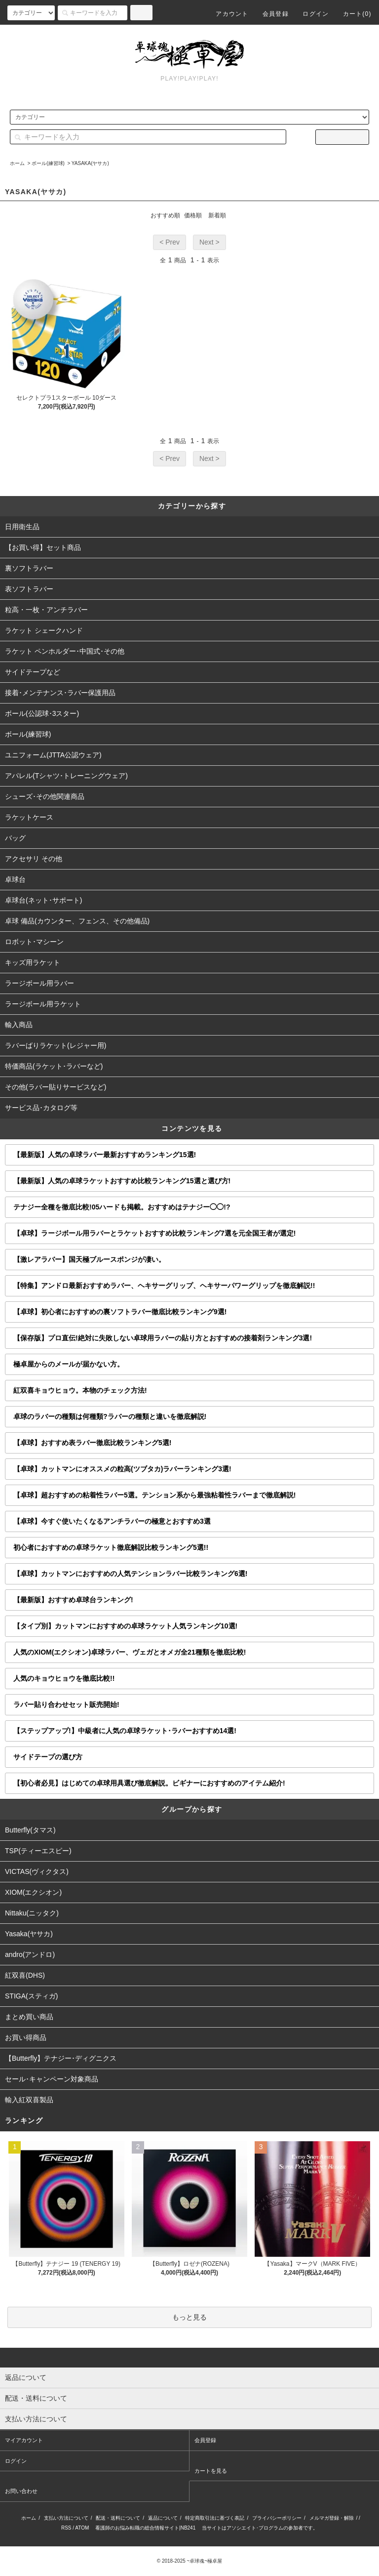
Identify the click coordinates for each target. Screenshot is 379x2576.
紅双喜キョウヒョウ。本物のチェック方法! (80, 1390)
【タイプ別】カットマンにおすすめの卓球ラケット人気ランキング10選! (125, 1626)
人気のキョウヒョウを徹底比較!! (63, 1678)
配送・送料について (118, 2518)
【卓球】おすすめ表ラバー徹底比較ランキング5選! (92, 1443)
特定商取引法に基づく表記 (214, 2518)
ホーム (17, 163)
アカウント (226, 13)
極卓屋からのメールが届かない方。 (68, 1364)
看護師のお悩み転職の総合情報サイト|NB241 (145, 2528)
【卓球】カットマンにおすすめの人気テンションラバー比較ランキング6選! (130, 1574)
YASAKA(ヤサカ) (90, 163)
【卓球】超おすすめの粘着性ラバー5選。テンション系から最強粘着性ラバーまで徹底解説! (154, 1495)
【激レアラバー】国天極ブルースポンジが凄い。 (89, 1259)
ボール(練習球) (48, 163)
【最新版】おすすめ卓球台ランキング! (73, 1600)
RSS (66, 2528)
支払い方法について (66, 2518)
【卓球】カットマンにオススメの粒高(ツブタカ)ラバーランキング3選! (122, 1469)
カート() (351, 13)
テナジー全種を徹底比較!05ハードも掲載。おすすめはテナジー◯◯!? (121, 1207)
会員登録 (270, 13)
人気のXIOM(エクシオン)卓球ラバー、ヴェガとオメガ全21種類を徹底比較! (129, 1652)
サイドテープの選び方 (47, 1757)
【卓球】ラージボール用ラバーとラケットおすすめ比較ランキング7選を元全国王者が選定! (154, 1233)
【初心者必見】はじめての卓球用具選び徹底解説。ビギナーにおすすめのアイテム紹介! (149, 1783)
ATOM (82, 2528)
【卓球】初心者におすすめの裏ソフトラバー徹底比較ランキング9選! (120, 1312)
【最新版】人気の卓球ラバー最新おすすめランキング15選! (104, 1155)
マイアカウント (24, 2440)
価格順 (193, 215)
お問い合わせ (21, 2491)
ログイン (310, 13)
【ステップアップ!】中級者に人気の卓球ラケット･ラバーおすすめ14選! (124, 1731)
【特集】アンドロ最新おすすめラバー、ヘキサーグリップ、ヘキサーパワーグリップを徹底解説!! (164, 1285)
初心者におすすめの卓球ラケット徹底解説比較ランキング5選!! (110, 1547)
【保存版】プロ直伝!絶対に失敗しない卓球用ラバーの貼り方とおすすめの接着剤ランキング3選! (162, 1338)
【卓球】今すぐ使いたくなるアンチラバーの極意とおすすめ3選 (112, 1521)
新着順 (217, 215)
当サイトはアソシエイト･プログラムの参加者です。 (260, 2528)
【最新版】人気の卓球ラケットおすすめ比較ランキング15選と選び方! (121, 1181)
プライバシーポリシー (277, 2518)
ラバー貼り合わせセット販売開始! (66, 1704)
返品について (163, 2518)
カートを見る (210, 2471)
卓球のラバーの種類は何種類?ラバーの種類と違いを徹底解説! (109, 1416)
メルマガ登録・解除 (331, 2518)
